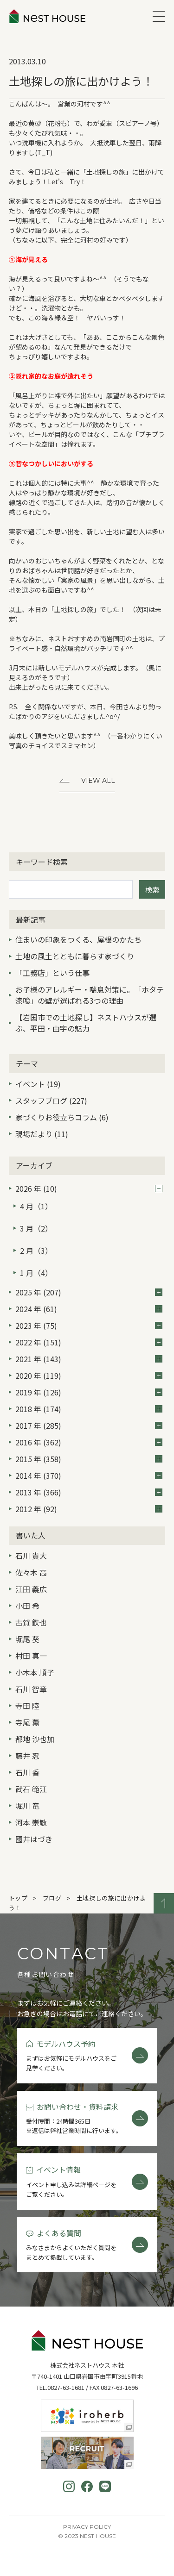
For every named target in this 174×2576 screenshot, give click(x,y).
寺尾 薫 (27, 1722)
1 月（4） (36, 1272)
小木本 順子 (34, 1672)
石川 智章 (31, 1688)
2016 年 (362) (88, 1442)
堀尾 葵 (27, 1638)
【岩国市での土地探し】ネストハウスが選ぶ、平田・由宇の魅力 (85, 1023)
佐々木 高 (31, 1572)
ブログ (52, 1898)
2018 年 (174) (88, 1408)
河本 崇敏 (31, 1822)
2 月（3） (36, 1250)
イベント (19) (38, 1083)
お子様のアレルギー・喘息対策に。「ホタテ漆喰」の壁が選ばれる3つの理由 (89, 995)
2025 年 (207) (88, 1292)
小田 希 (27, 1605)
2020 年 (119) (88, 1375)
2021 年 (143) (88, 1358)
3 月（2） (36, 1228)
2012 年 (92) (88, 1508)
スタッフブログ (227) (51, 1100)
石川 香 (27, 1772)
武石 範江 (31, 1788)
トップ (18, 1898)
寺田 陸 (27, 1705)
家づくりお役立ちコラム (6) (62, 1117)
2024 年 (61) (88, 1308)
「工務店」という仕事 (52, 972)
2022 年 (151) (88, 1342)
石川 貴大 (31, 1555)
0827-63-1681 (65, 2387)
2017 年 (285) (88, 1425)
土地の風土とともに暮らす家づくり (74, 956)
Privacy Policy (87, 2526)
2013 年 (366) (88, 1492)
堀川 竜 (27, 1805)
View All (98, 780)
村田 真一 (31, 1655)
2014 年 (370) (88, 1475)
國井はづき (33, 1838)
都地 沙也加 (34, 1738)
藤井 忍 (27, 1755)
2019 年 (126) (88, 1392)
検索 (152, 889)
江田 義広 (31, 1588)
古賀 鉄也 (31, 1622)
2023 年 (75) (88, 1325)
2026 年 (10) (88, 1188)
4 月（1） (36, 1206)
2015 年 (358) (88, 1458)
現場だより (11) (41, 1133)
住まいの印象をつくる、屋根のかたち (78, 939)
